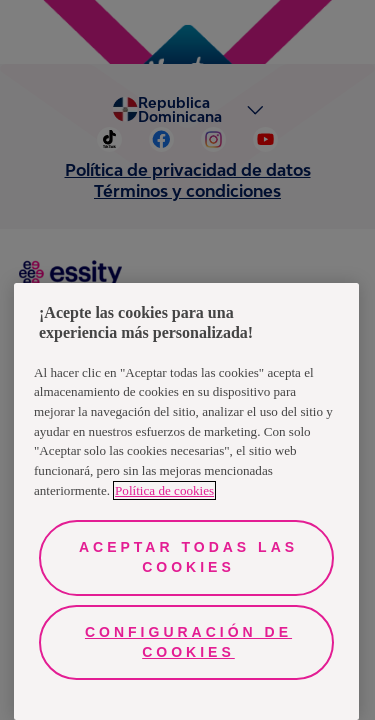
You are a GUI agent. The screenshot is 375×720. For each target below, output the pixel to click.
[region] (186, 501)
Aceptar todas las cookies (188, 557)
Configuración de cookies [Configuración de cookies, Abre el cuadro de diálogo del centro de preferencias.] (188, 642)
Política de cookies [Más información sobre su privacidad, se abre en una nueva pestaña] (164, 490)
